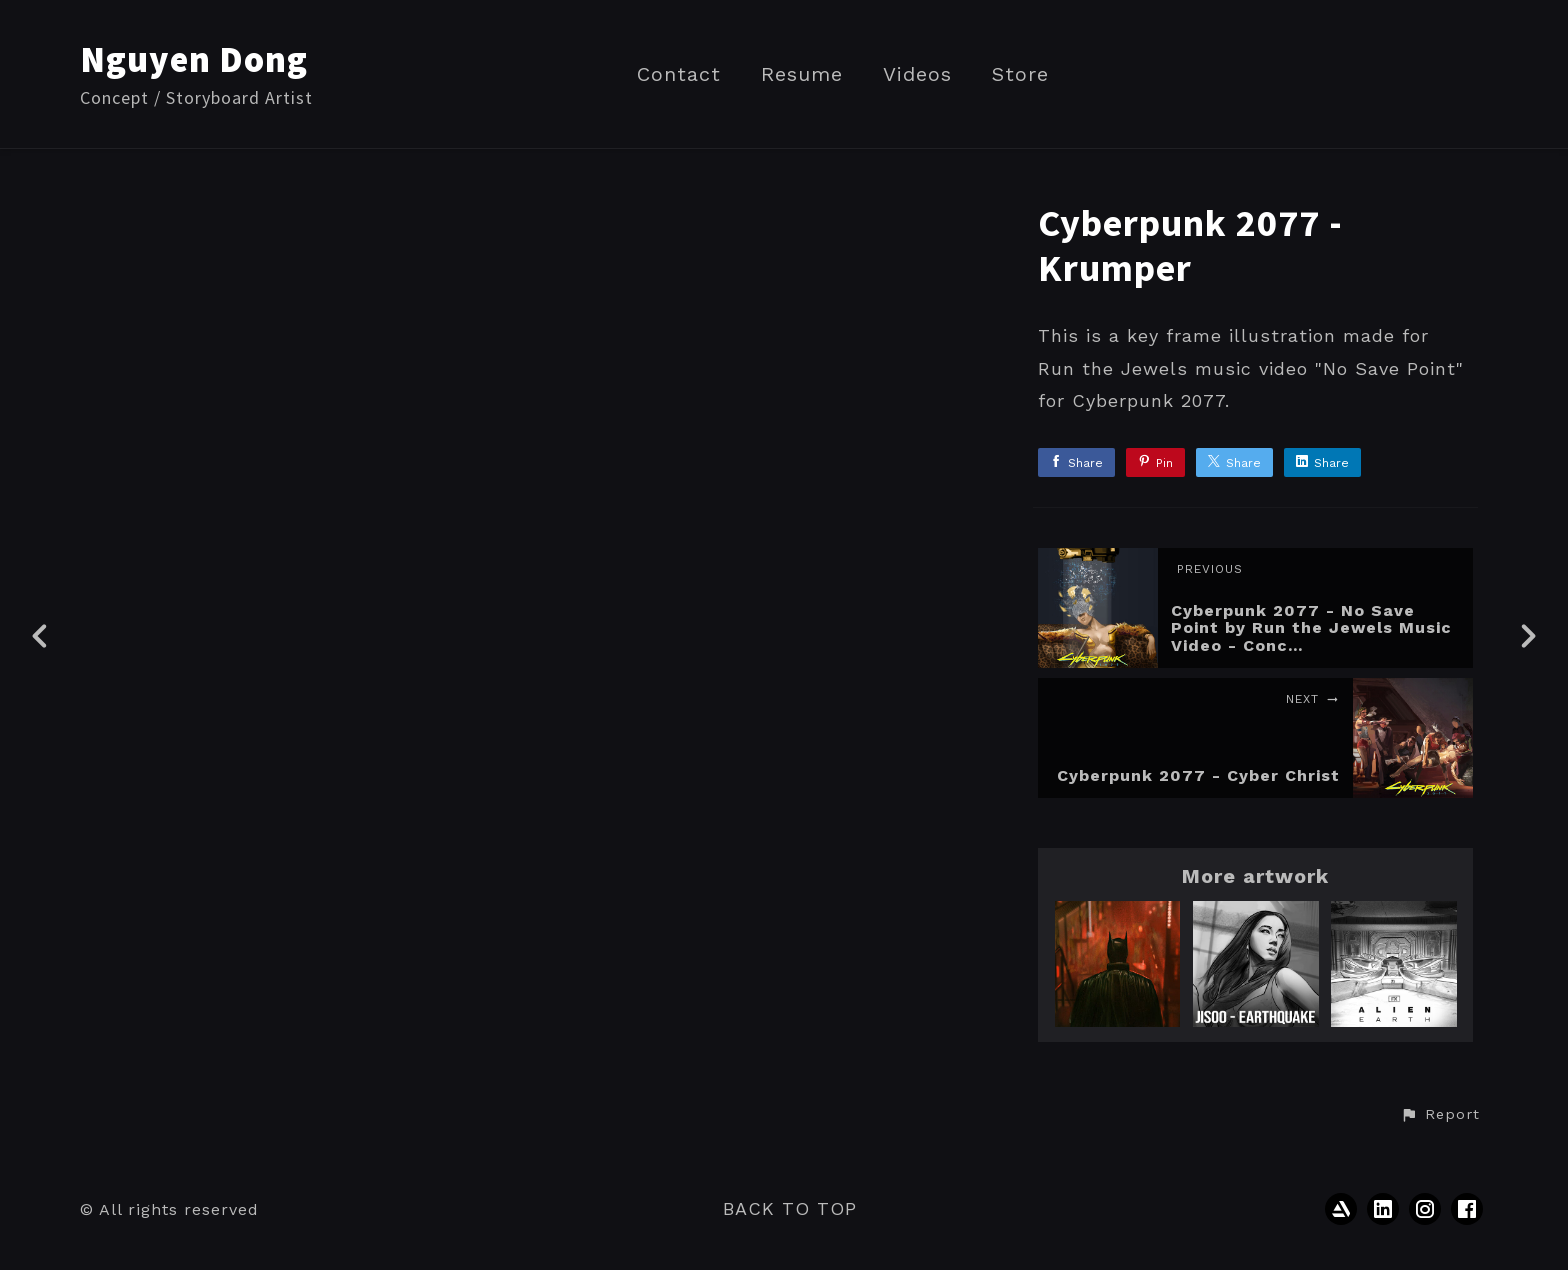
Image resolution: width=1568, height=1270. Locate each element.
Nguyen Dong (194, 59)
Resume (802, 74)
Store (1020, 74)
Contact (679, 74)
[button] (1440, 1115)
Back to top (790, 1208)
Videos (917, 74)
